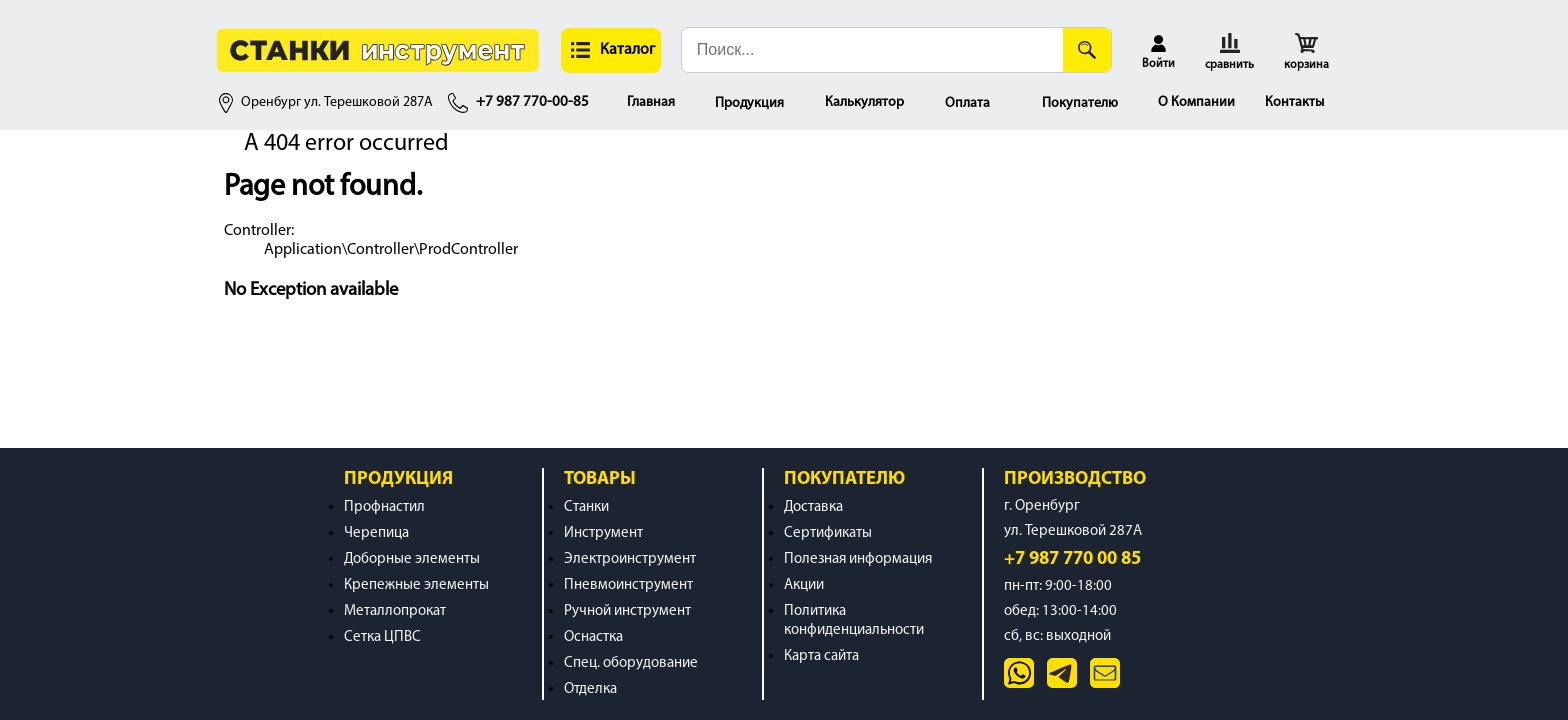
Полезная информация (858, 559)
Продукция (749, 103)
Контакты (1294, 102)
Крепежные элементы (416, 585)
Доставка (813, 507)
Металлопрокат (395, 611)
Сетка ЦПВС (382, 637)
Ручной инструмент (627, 611)
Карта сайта (821, 656)
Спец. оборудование (631, 663)
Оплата (967, 103)
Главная (651, 102)
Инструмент (603, 533)
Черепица (376, 533)
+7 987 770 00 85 (1072, 559)
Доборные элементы (412, 559)
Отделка (590, 689)
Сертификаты (828, 533)
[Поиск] (1087, 50)
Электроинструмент (630, 559)
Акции (804, 585)
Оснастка (593, 637)
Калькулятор (864, 102)
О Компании (1196, 102)
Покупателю (1080, 103)
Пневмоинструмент (628, 585)
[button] (611, 50)
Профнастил (384, 507)
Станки (586, 507)
